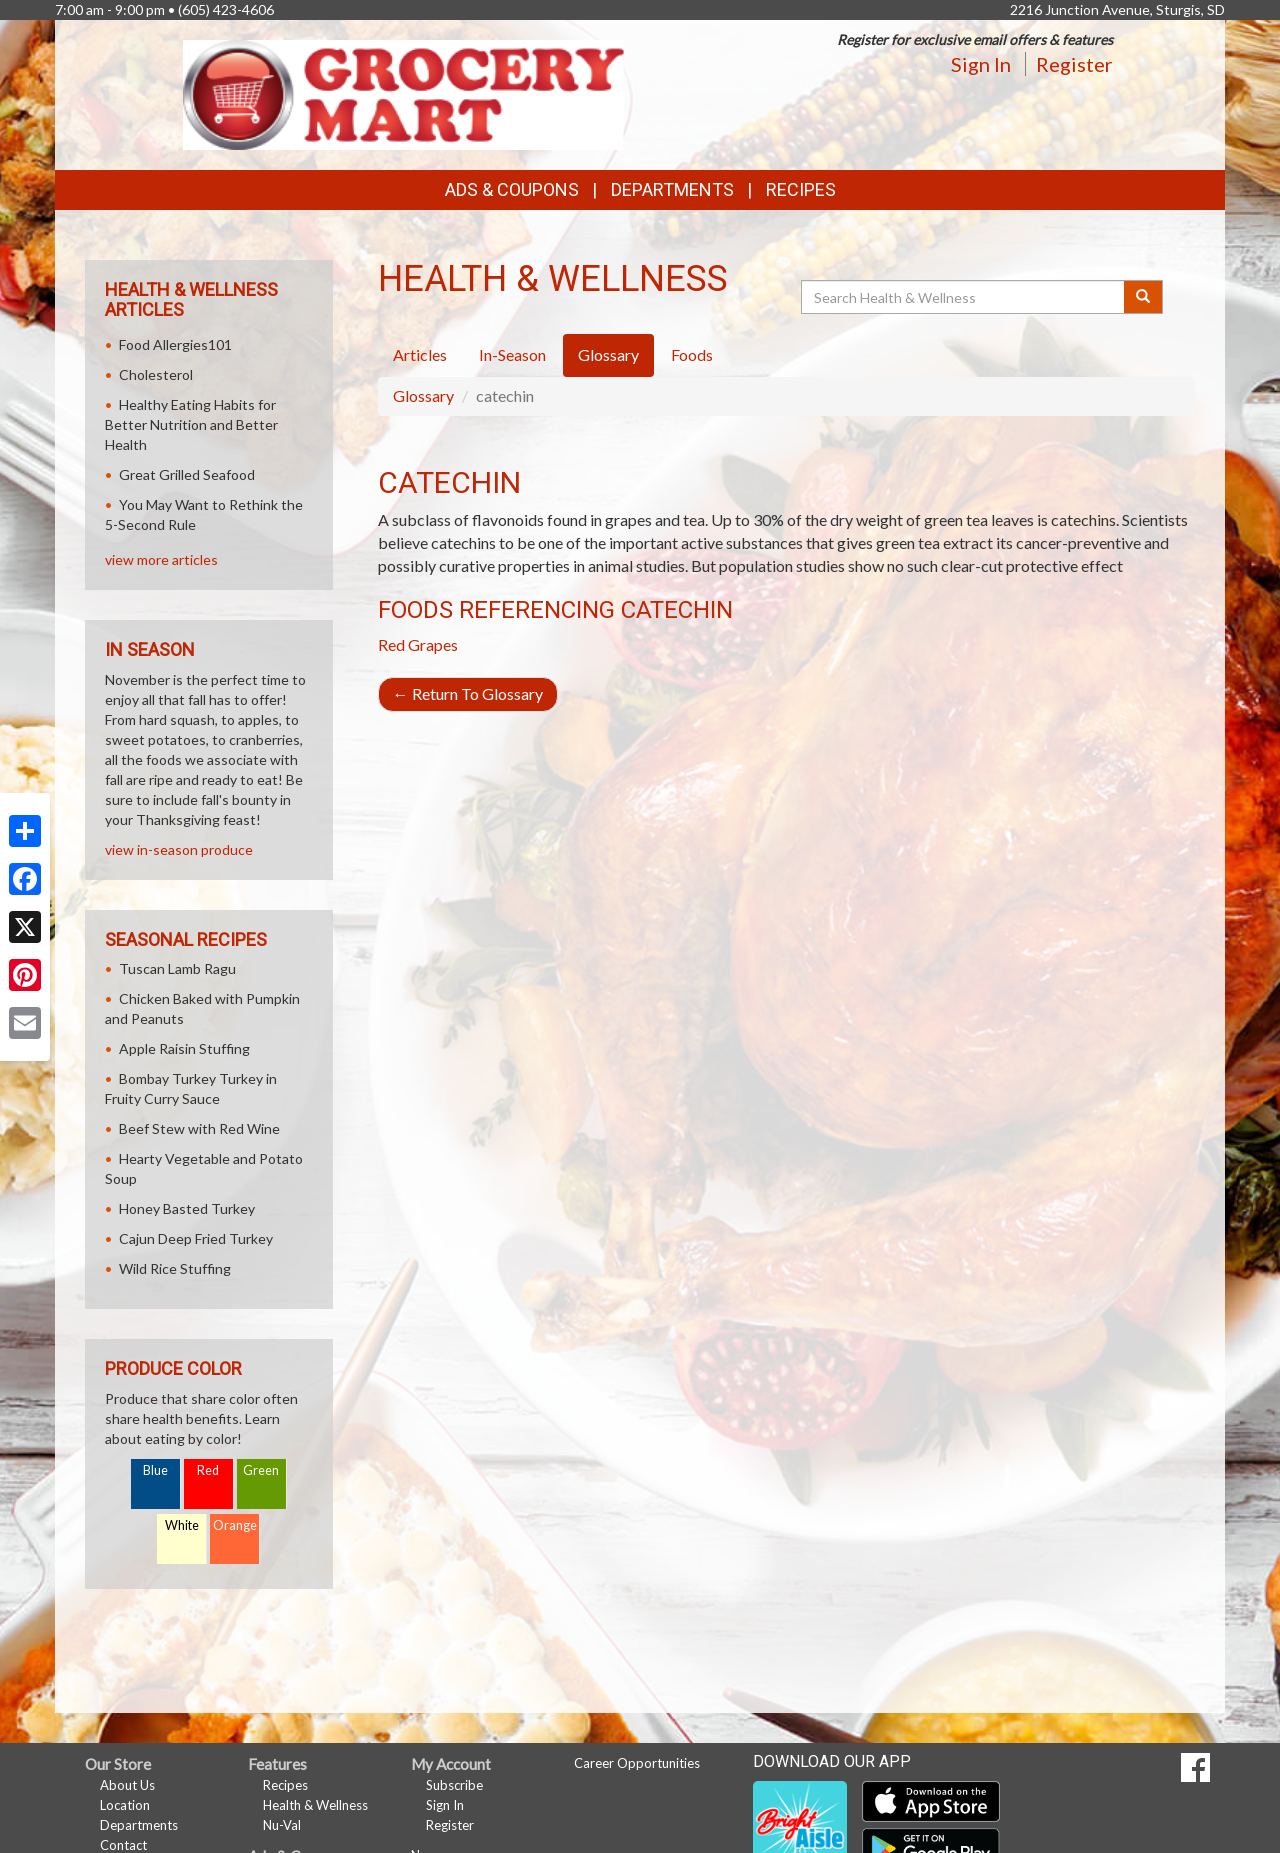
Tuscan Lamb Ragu (177, 968)
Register (1074, 64)
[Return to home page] (404, 93)
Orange (235, 1525)
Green (261, 1470)
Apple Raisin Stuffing (184, 1048)
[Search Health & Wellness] (964, 297)
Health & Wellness (315, 1805)
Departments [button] (672, 189)
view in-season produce (179, 849)
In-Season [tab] (512, 354)
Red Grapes (418, 644)
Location (125, 1805)
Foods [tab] (692, 354)
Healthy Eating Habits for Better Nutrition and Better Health (191, 424)
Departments (139, 1825)
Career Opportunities (637, 1763)
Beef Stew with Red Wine (199, 1128)
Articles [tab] (420, 354)
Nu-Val (282, 1825)
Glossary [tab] (608, 354)
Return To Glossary (468, 693)
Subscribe (454, 1785)
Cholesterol (156, 374)
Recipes (801, 189)
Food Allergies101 (175, 344)
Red (208, 1470)
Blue (155, 1470)
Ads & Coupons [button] (512, 189)
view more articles (161, 559)
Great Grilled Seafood (187, 474)
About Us (127, 1785)
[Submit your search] (1143, 297)
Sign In (981, 64)
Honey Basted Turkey (187, 1208)
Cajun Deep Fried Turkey (196, 1238)
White (182, 1525)
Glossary (423, 395)
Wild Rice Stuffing (175, 1268)
